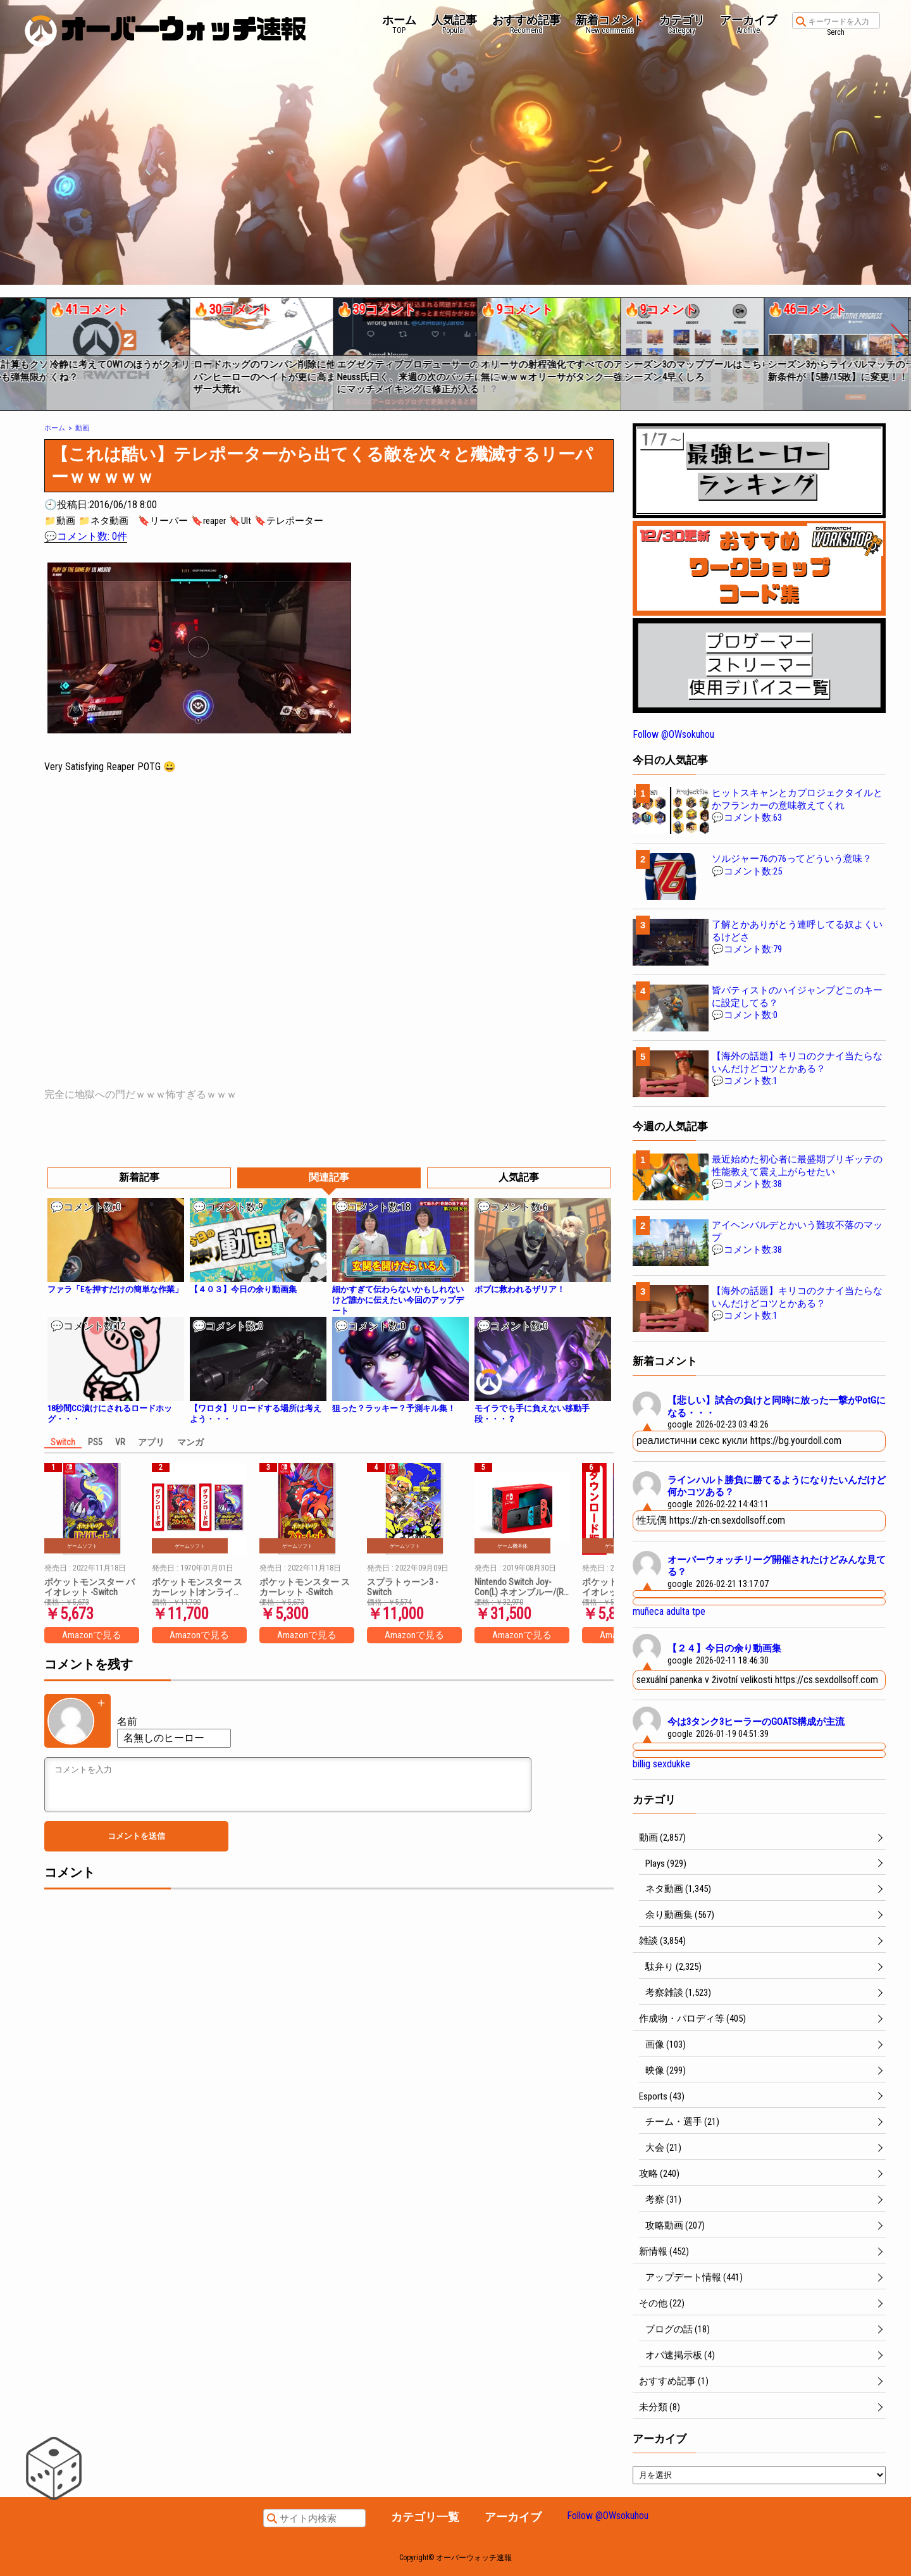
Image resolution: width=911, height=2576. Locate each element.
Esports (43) (662, 2096)
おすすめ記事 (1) (674, 2381)
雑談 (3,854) (662, 1940)
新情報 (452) (664, 2251)
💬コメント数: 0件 (85, 536)
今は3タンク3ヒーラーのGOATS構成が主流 (756, 1721)
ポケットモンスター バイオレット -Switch (89, 1587)
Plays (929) (665, 1863)
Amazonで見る (91, 1635)
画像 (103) (665, 2044)
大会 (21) (663, 2147)
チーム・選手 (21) (682, 2121)
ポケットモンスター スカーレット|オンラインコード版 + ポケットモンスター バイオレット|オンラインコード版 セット (198, 1587)
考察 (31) (663, 2199)
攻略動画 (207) (675, 2225)
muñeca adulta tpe (669, 1611)
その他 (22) (662, 2303)
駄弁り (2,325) (673, 1966)
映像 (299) (665, 2070)
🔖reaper (208, 520)
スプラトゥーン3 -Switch (402, 1587)
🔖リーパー (163, 520)
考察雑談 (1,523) (678, 1992)
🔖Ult (240, 520)
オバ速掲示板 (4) (680, 2355)
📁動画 (59, 520)
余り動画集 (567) (679, 1914)
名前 (127, 1721)
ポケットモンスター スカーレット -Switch (304, 1587)
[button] (8, 349)
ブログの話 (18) (677, 2329)
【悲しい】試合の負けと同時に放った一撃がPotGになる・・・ (776, 1407)
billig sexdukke (661, 1764)
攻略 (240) (659, 2173)
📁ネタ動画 (103, 520)
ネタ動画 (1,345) (678, 1889)
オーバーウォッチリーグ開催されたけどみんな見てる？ (776, 1566)
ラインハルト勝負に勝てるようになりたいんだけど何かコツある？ (776, 1486)
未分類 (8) (659, 2407)
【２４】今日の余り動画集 (724, 1648)
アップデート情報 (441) (694, 2277)
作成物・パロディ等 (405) (692, 2018)
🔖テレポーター (288, 520)
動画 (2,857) (662, 1837)
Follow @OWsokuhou (673, 734)
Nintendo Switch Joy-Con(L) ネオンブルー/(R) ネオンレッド (520, 1587)
